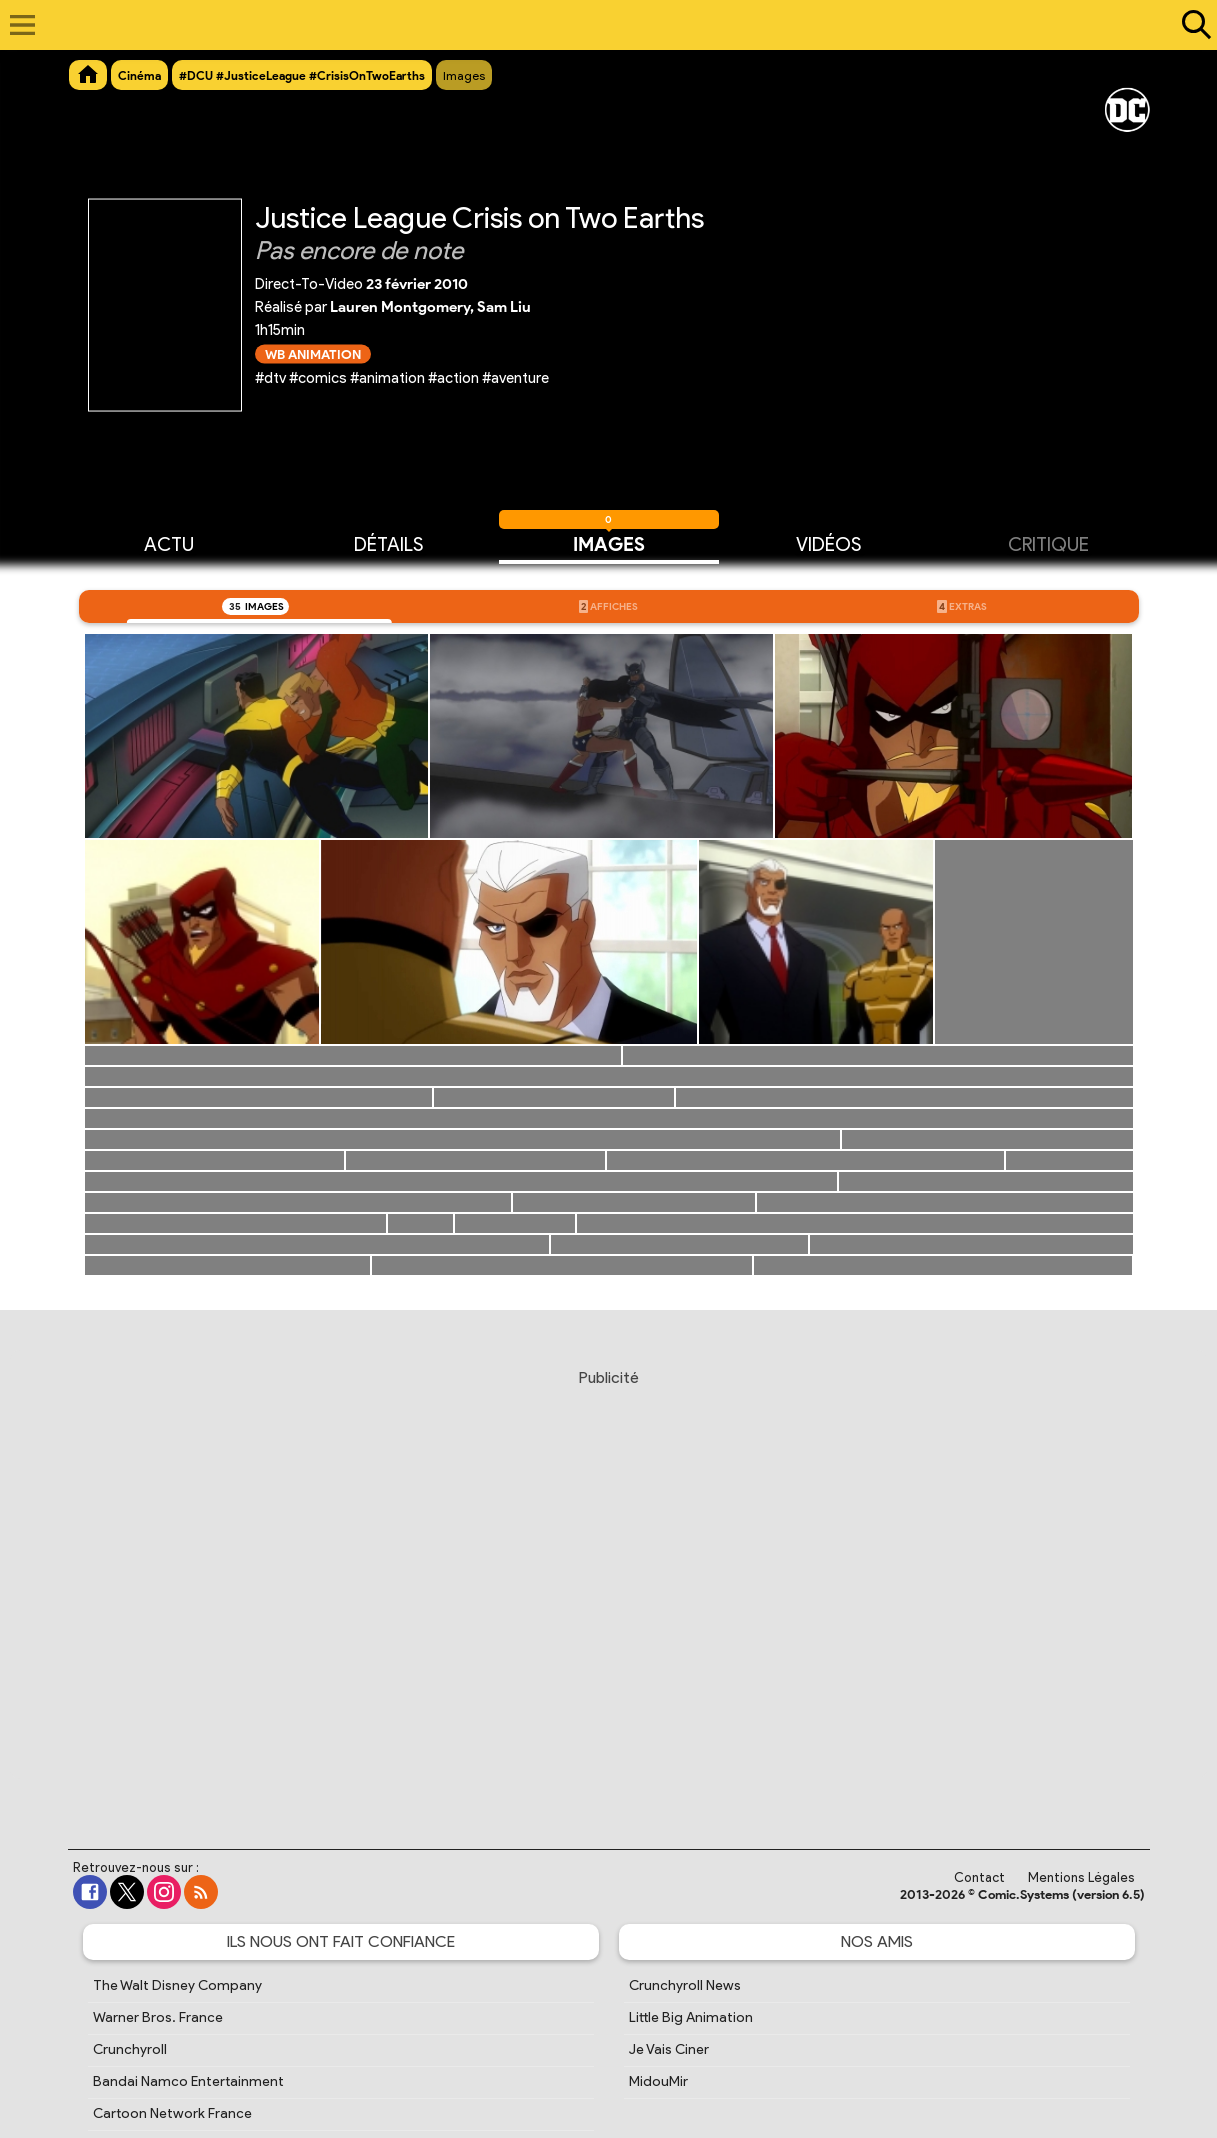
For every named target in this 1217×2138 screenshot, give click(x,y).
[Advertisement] (608, 1590)
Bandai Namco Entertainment (188, 2081)
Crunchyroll (130, 2049)
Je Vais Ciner (669, 2049)
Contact (979, 1877)
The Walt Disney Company (177, 1985)
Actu (169, 543)
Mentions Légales (1081, 1877)
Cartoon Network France (172, 2113)
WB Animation (313, 353)
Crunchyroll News (685, 1985)
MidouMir (658, 2081)
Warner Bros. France (158, 2017)
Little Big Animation (691, 2017)
